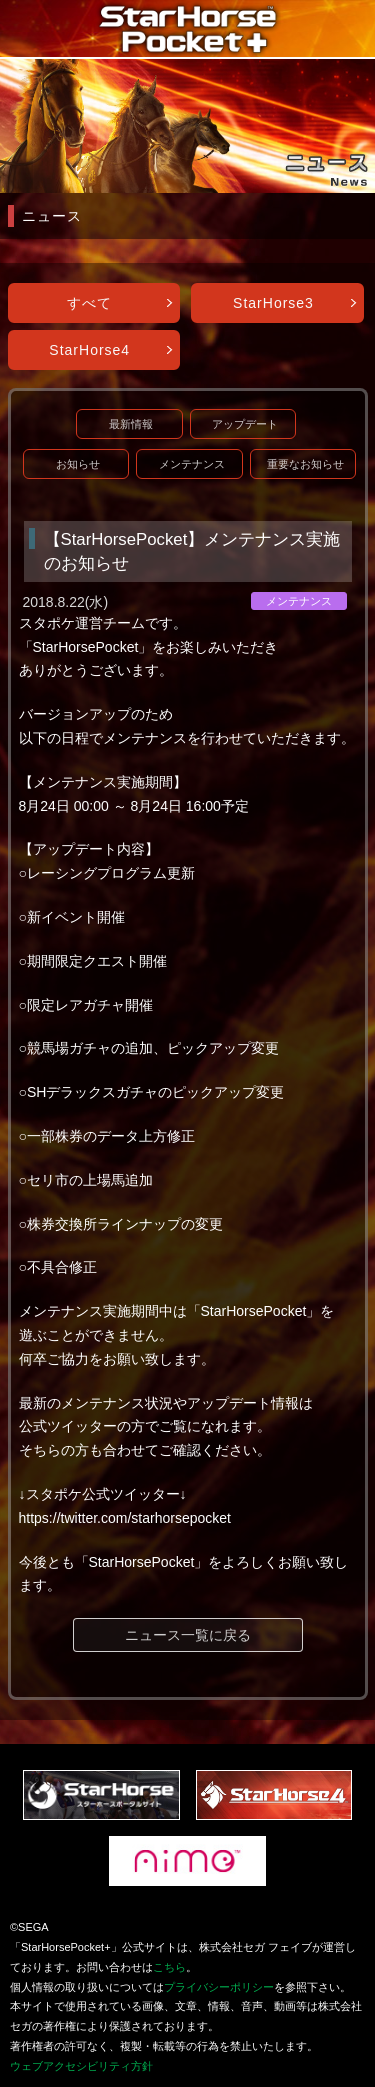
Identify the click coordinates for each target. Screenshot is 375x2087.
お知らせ (78, 464)
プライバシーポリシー (219, 1987)
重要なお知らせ (305, 464)
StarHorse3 (273, 303)
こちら (169, 1967)
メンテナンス (192, 464)
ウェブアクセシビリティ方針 (81, 2066)
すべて (89, 303)
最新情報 (131, 424)
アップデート (245, 424)
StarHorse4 (89, 350)
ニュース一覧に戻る (188, 1635)
